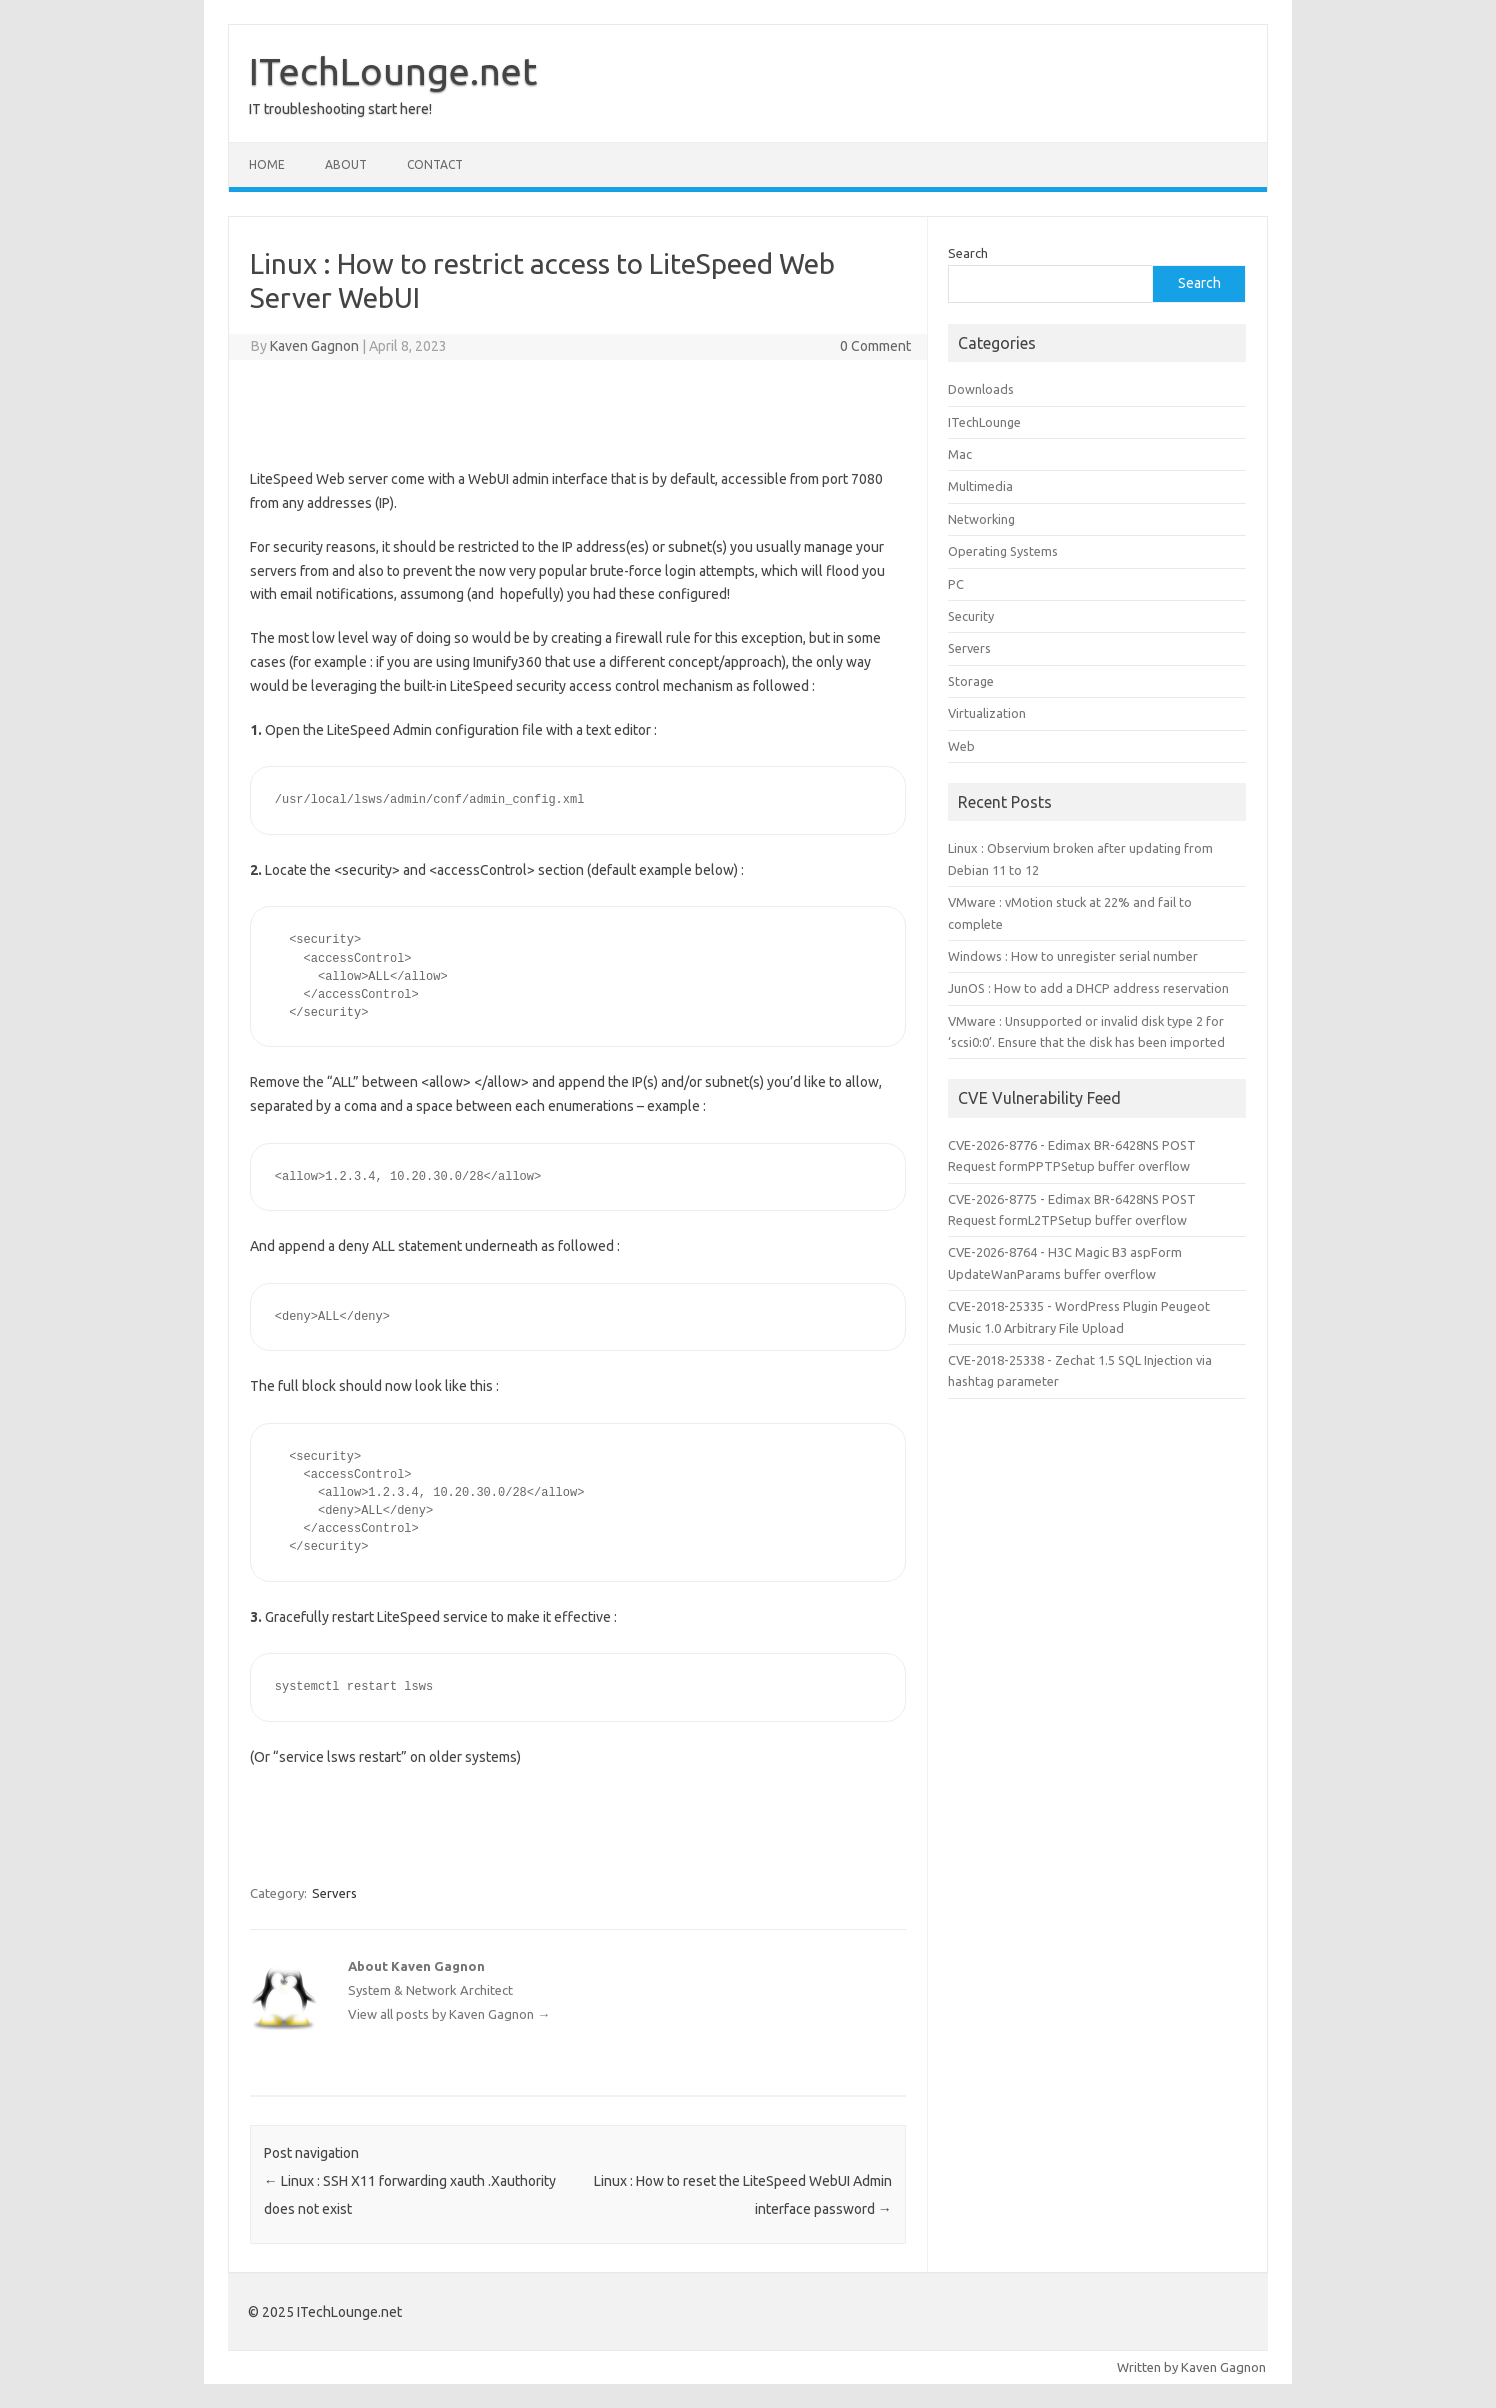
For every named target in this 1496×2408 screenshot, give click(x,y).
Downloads (981, 389)
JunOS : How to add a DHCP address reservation (1088, 988)
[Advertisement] (578, 410)
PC (956, 584)
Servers (334, 1893)
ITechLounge (984, 422)
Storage (971, 681)
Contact (435, 164)
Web (961, 746)
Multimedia (980, 486)
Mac (960, 454)
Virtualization (987, 713)
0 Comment (875, 346)
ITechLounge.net (393, 71)
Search (968, 253)
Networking (981, 519)
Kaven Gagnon (314, 346)
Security (971, 616)
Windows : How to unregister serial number (1073, 956)
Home (267, 164)
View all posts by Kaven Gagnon (449, 2014)
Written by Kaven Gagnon (1191, 2367)
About (346, 164)
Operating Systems (1003, 551)
